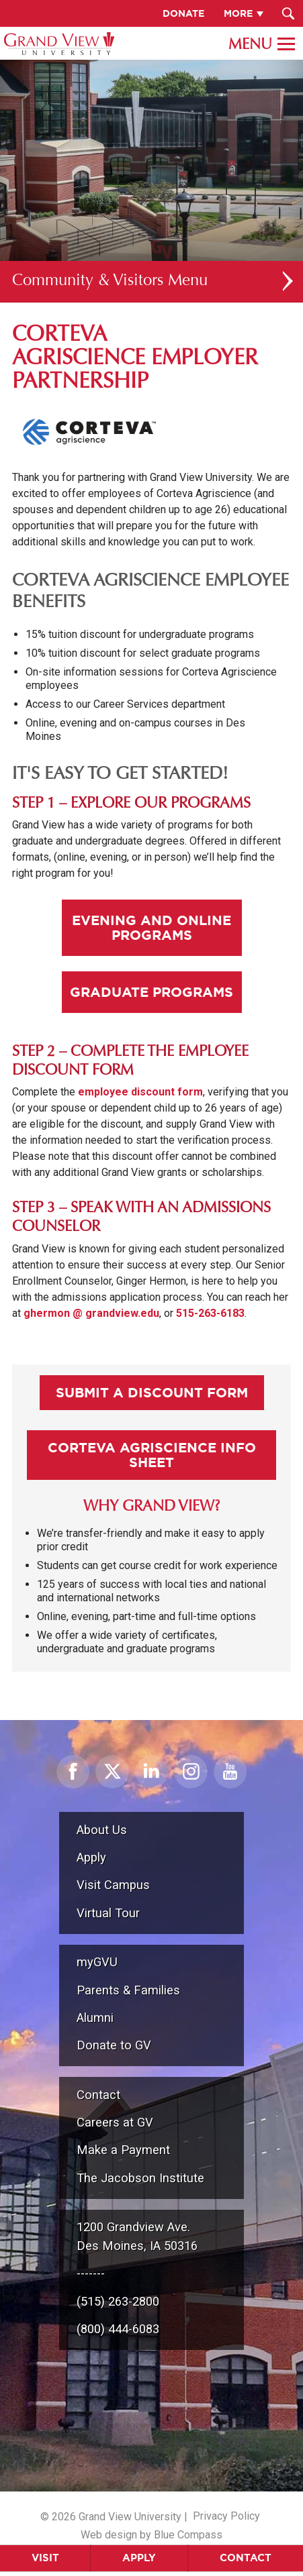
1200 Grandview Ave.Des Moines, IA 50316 (137, 2236)
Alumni (95, 2017)
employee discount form (140, 1091)
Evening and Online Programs (151, 927)
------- (91, 2273)
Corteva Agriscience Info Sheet (152, 1455)
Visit (45, 2557)
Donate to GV (114, 2045)
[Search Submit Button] (288, 13)
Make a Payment (123, 2150)
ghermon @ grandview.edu (91, 1313)
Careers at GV (115, 2122)
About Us (102, 1830)
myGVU (97, 1962)
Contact (245, 2557)
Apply (139, 2557)
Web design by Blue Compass (151, 2534)
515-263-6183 (210, 1313)
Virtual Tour (108, 1913)
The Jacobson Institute (140, 2178)
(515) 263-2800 (118, 2301)
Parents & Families (128, 1990)
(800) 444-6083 (118, 2329)
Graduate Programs (151, 992)
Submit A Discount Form (152, 1392)
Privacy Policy (226, 2516)
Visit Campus (113, 1885)
